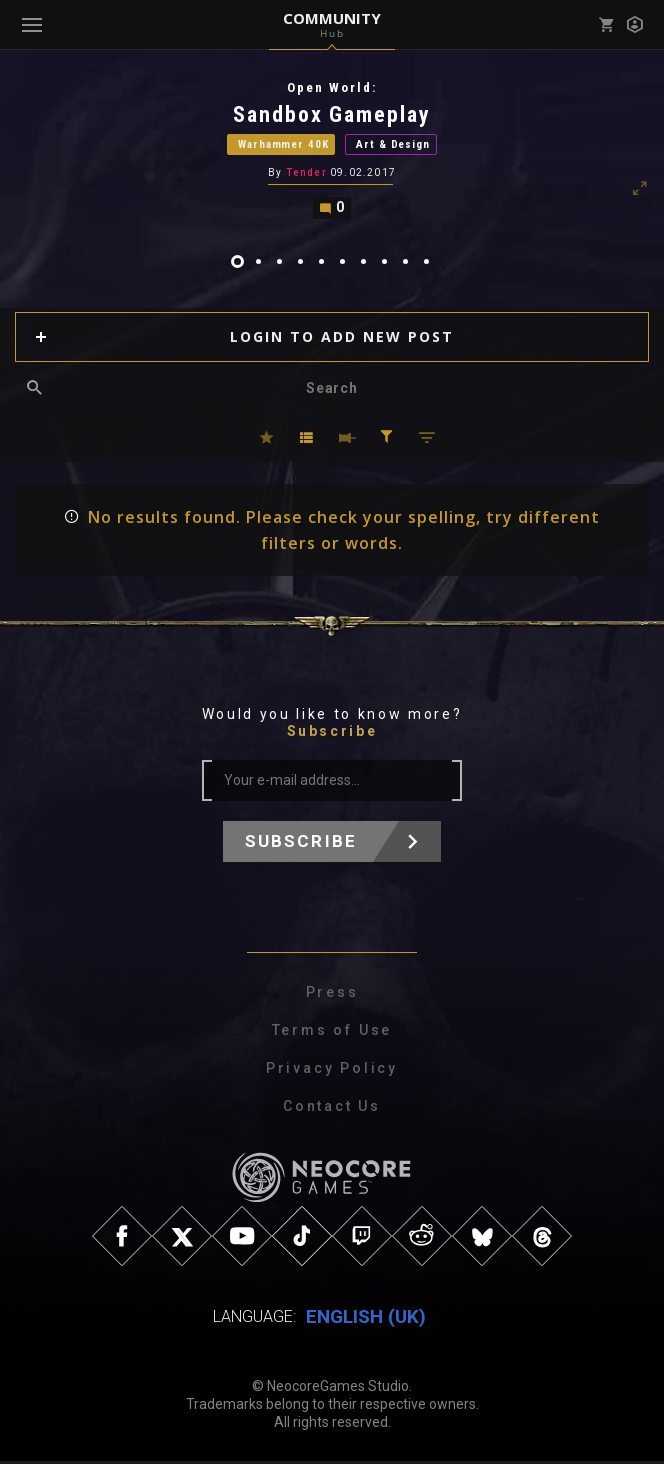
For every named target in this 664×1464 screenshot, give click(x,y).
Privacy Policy (332, 1071)
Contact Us (332, 1109)
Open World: (332, 87)
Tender (306, 175)
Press (332, 995)
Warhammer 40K (283, 145)
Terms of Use (332, 1033)
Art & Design (392, 145)
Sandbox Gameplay (332, 114)
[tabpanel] (332, 151)
